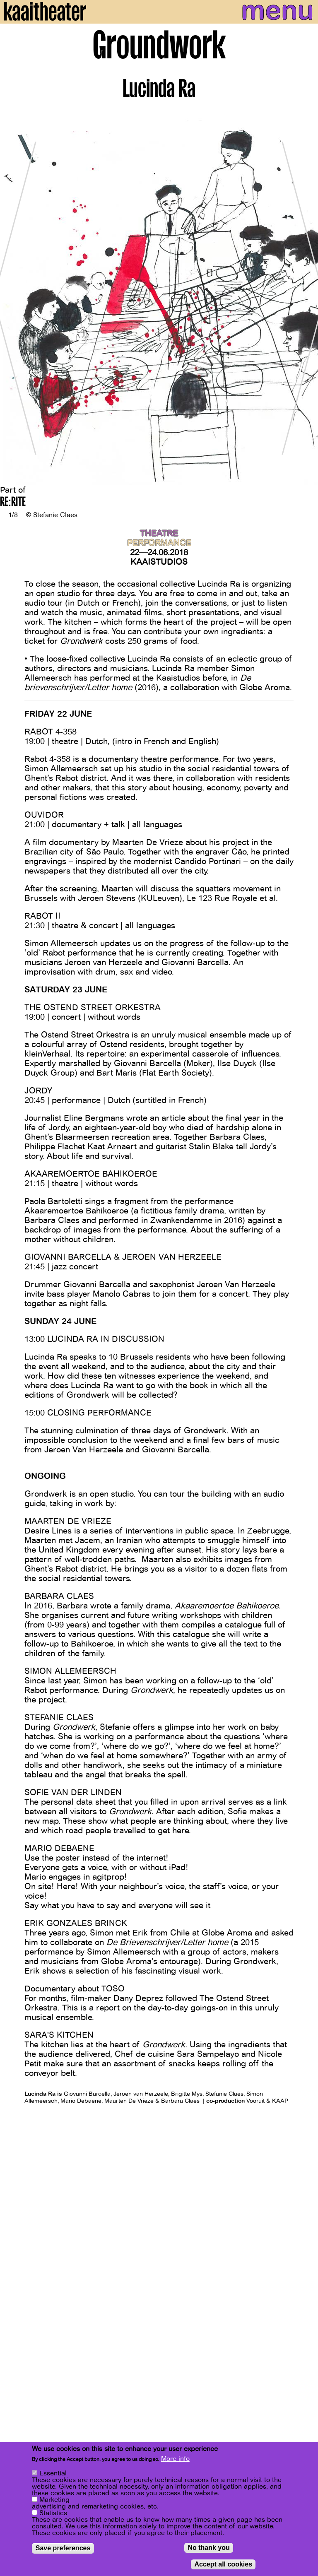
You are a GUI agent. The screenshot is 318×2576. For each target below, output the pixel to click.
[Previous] (12, 298)
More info (175, 2460)
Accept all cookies (223, 2565)
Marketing (54, 2501)
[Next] (305, 298)
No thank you (208, 2548)
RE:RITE (13, 502)
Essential (53, 2474)
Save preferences (63, 2549)
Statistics (53, 2514)
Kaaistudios (159, 562)
